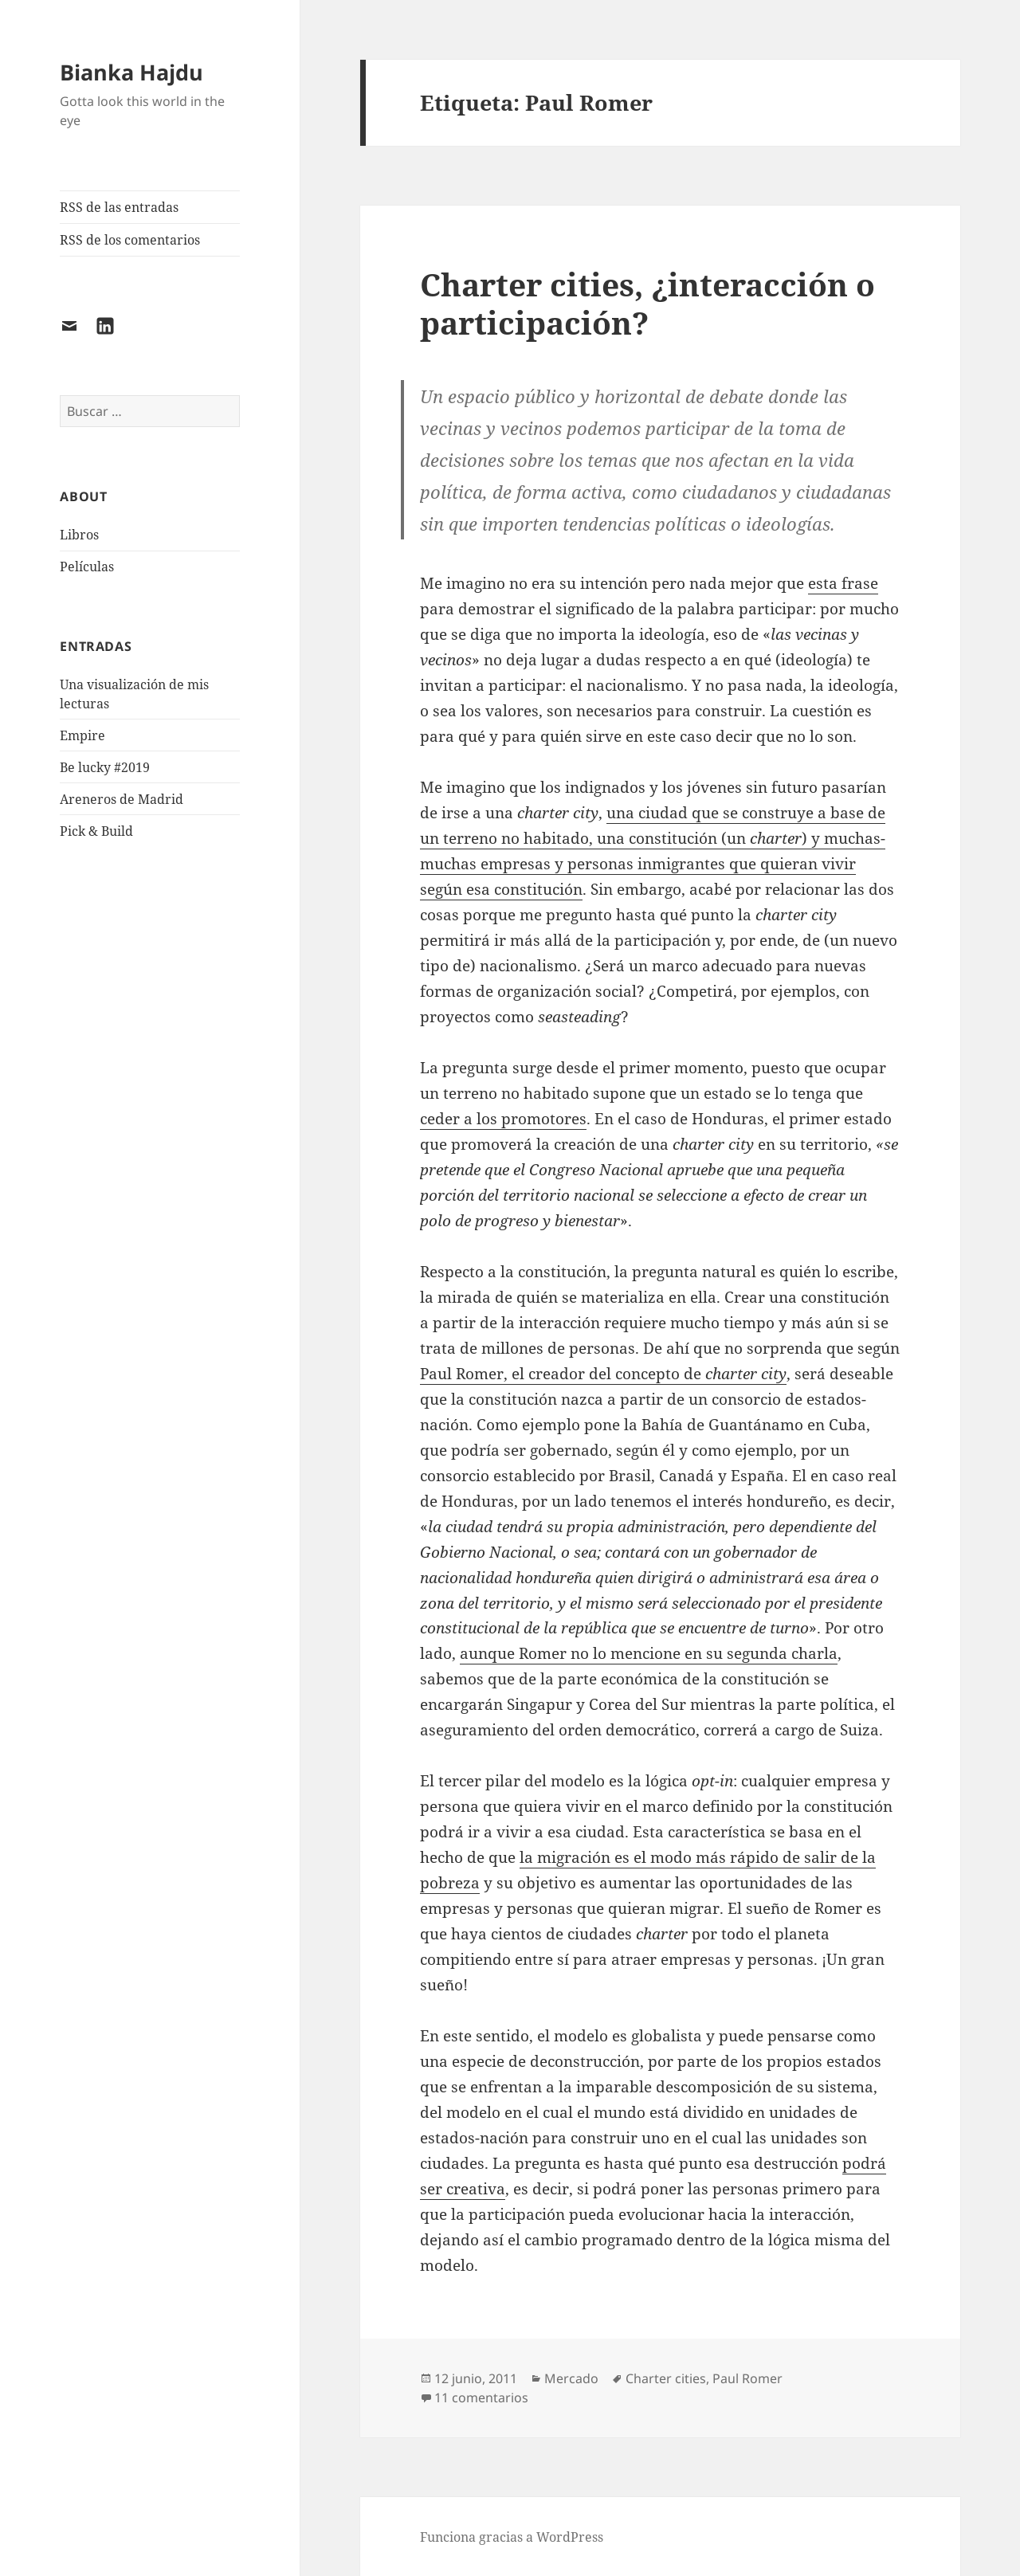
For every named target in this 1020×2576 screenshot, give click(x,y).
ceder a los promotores (503, 1118)
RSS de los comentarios (130, 240)
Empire (82, 735)
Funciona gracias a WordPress (511, 2537)
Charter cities (666, 2378)
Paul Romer (747, 2378)
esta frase (843, 583)
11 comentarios (481, 2397)
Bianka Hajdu (131, 72)
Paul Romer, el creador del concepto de (603, 1373)
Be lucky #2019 (105, 767)
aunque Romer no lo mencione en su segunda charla (649, 1653)
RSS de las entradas (119, 207)
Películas (87, 566)
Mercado (571, 2378)
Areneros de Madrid (121, 799)
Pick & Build (96, 831)
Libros (79, 534)
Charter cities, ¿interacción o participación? (647, 303)
